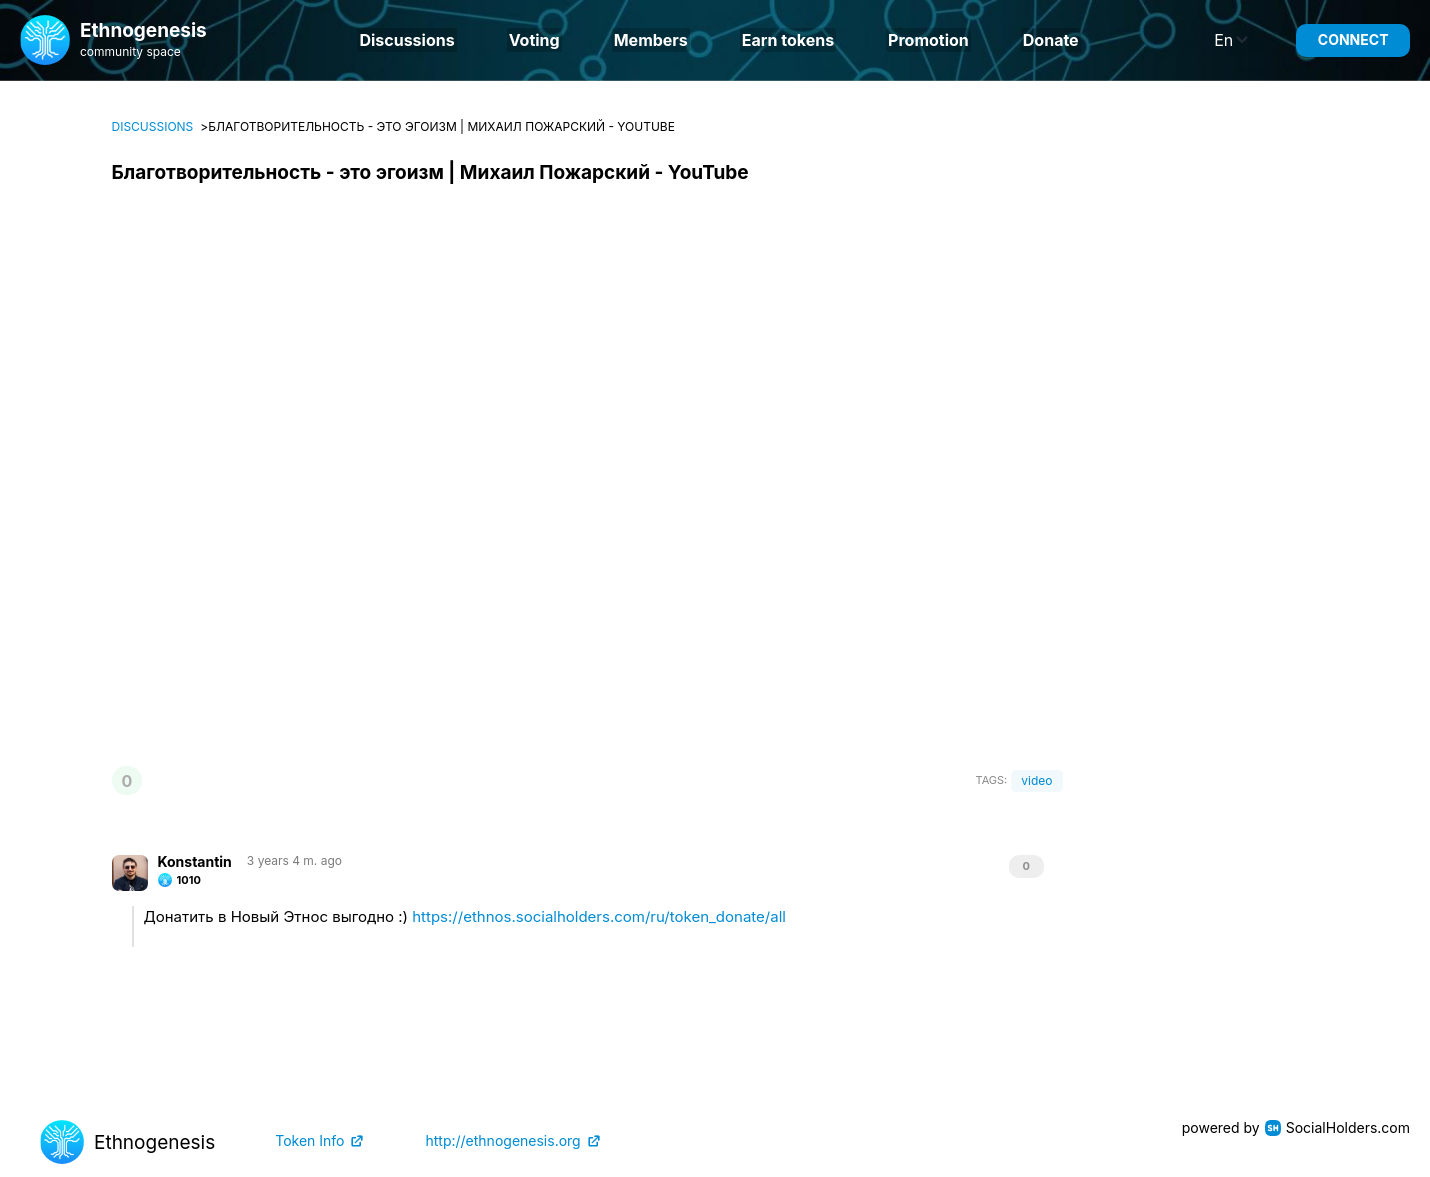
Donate (1051, 40)
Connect (1353, 39)
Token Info (309, 1140)
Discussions (406, 40)
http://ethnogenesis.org (502, 1140)
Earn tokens (788, 40)
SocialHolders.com (1348, 1127)
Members (651, 40)
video (1036, 780)
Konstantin (195, 861)
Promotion (928, 40)
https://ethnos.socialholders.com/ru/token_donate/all (599, 916)
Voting (534, 40)
